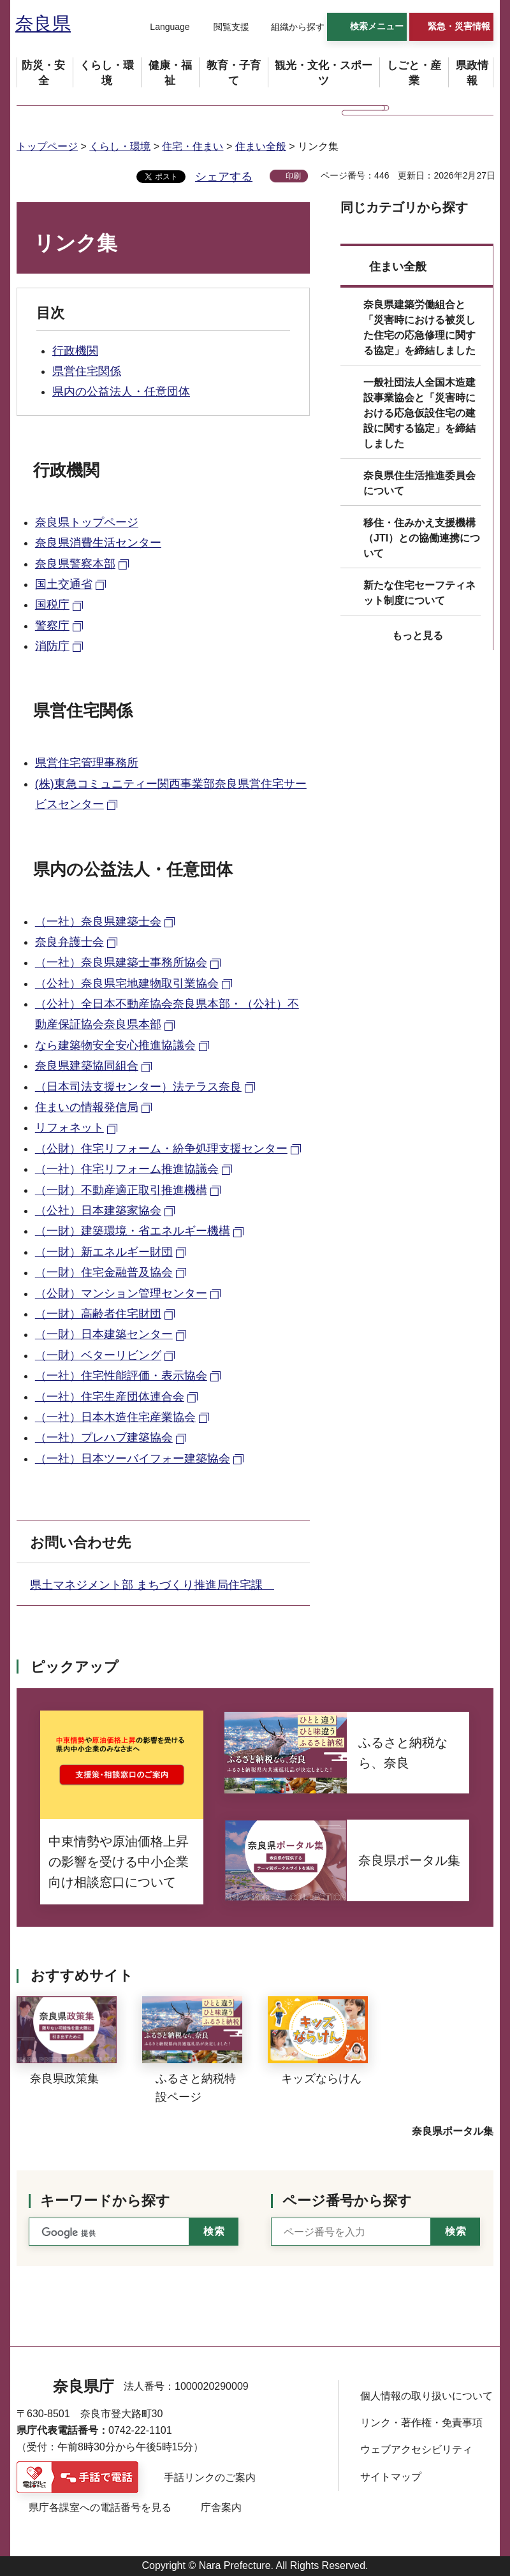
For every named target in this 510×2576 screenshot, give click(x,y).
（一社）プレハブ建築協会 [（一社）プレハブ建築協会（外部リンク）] (104, 1437)
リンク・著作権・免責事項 (421, 2422)
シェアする (223, 176)
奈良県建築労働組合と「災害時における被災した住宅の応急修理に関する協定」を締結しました (419, 327)
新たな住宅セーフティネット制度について (419, 593)
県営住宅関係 (86, 371)
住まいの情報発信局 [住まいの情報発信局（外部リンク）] (86, 1107)
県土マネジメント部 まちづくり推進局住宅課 (152, 1585)
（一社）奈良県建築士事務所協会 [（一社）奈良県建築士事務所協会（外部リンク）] (121, 962)
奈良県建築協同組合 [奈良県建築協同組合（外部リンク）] (86, 1065)
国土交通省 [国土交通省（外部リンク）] (63, 584)
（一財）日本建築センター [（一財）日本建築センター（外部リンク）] (104, 1334)
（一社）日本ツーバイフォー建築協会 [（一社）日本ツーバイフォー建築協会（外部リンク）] (132, 1458)
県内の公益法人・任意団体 (121, 391)
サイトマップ (390, 2476)
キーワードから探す (105, 2201)
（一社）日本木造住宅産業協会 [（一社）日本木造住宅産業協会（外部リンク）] (115, 1417)
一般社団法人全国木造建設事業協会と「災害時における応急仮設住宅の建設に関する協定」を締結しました (419, 413)
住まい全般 (260, 146)
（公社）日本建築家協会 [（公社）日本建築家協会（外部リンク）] (98, 1210)
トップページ (47, 146)
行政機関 (75, 350)
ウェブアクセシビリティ (416, 2449)
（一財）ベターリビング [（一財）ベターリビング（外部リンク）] (98, 1355)
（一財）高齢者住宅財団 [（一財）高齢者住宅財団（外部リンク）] (98, 1313)
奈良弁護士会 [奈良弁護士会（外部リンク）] (69, 942)
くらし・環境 (119, 146)
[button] (162, 27)
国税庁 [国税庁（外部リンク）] (52, 604)
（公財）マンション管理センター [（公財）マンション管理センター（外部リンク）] (121, 1293)
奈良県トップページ (86, 522)
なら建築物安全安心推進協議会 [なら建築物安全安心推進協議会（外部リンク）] (115, 1045)
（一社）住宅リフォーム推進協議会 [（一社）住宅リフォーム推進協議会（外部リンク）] (127, 1169)
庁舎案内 (221, 2507)
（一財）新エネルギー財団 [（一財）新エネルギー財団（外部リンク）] (104, 1252)
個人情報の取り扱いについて (426, 2395)
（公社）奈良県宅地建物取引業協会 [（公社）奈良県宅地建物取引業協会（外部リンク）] (127, 983)
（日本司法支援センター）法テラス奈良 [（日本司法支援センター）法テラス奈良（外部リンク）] (138, 1086)
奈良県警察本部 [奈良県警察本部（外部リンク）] (75, 563)
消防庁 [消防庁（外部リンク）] (52, 646)
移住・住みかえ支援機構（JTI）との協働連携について (421, 538)
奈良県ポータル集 (452, 2131)
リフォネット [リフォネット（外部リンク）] (69, 1127)
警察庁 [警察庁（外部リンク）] (52, 625)
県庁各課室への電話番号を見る (100, 2507)
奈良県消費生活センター (98, 542)
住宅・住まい (192, 146)
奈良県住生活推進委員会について (419, 483)
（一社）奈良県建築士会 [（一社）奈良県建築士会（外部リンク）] (98, 921)
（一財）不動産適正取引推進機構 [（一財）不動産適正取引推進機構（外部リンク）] (121, 1190)
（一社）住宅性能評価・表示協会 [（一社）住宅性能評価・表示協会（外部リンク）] (121, 1375)
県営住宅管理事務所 (86, 762)
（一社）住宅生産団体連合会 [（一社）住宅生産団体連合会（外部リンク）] (109, 1396)
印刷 (293, 176)
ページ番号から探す (347, 2201)
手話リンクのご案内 (210, 2477)
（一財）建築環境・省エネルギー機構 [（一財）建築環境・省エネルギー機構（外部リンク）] (132, 1231)
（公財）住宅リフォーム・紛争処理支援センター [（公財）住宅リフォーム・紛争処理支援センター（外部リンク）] (161, 1148)
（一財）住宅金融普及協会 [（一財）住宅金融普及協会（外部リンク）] (104, 1272)
